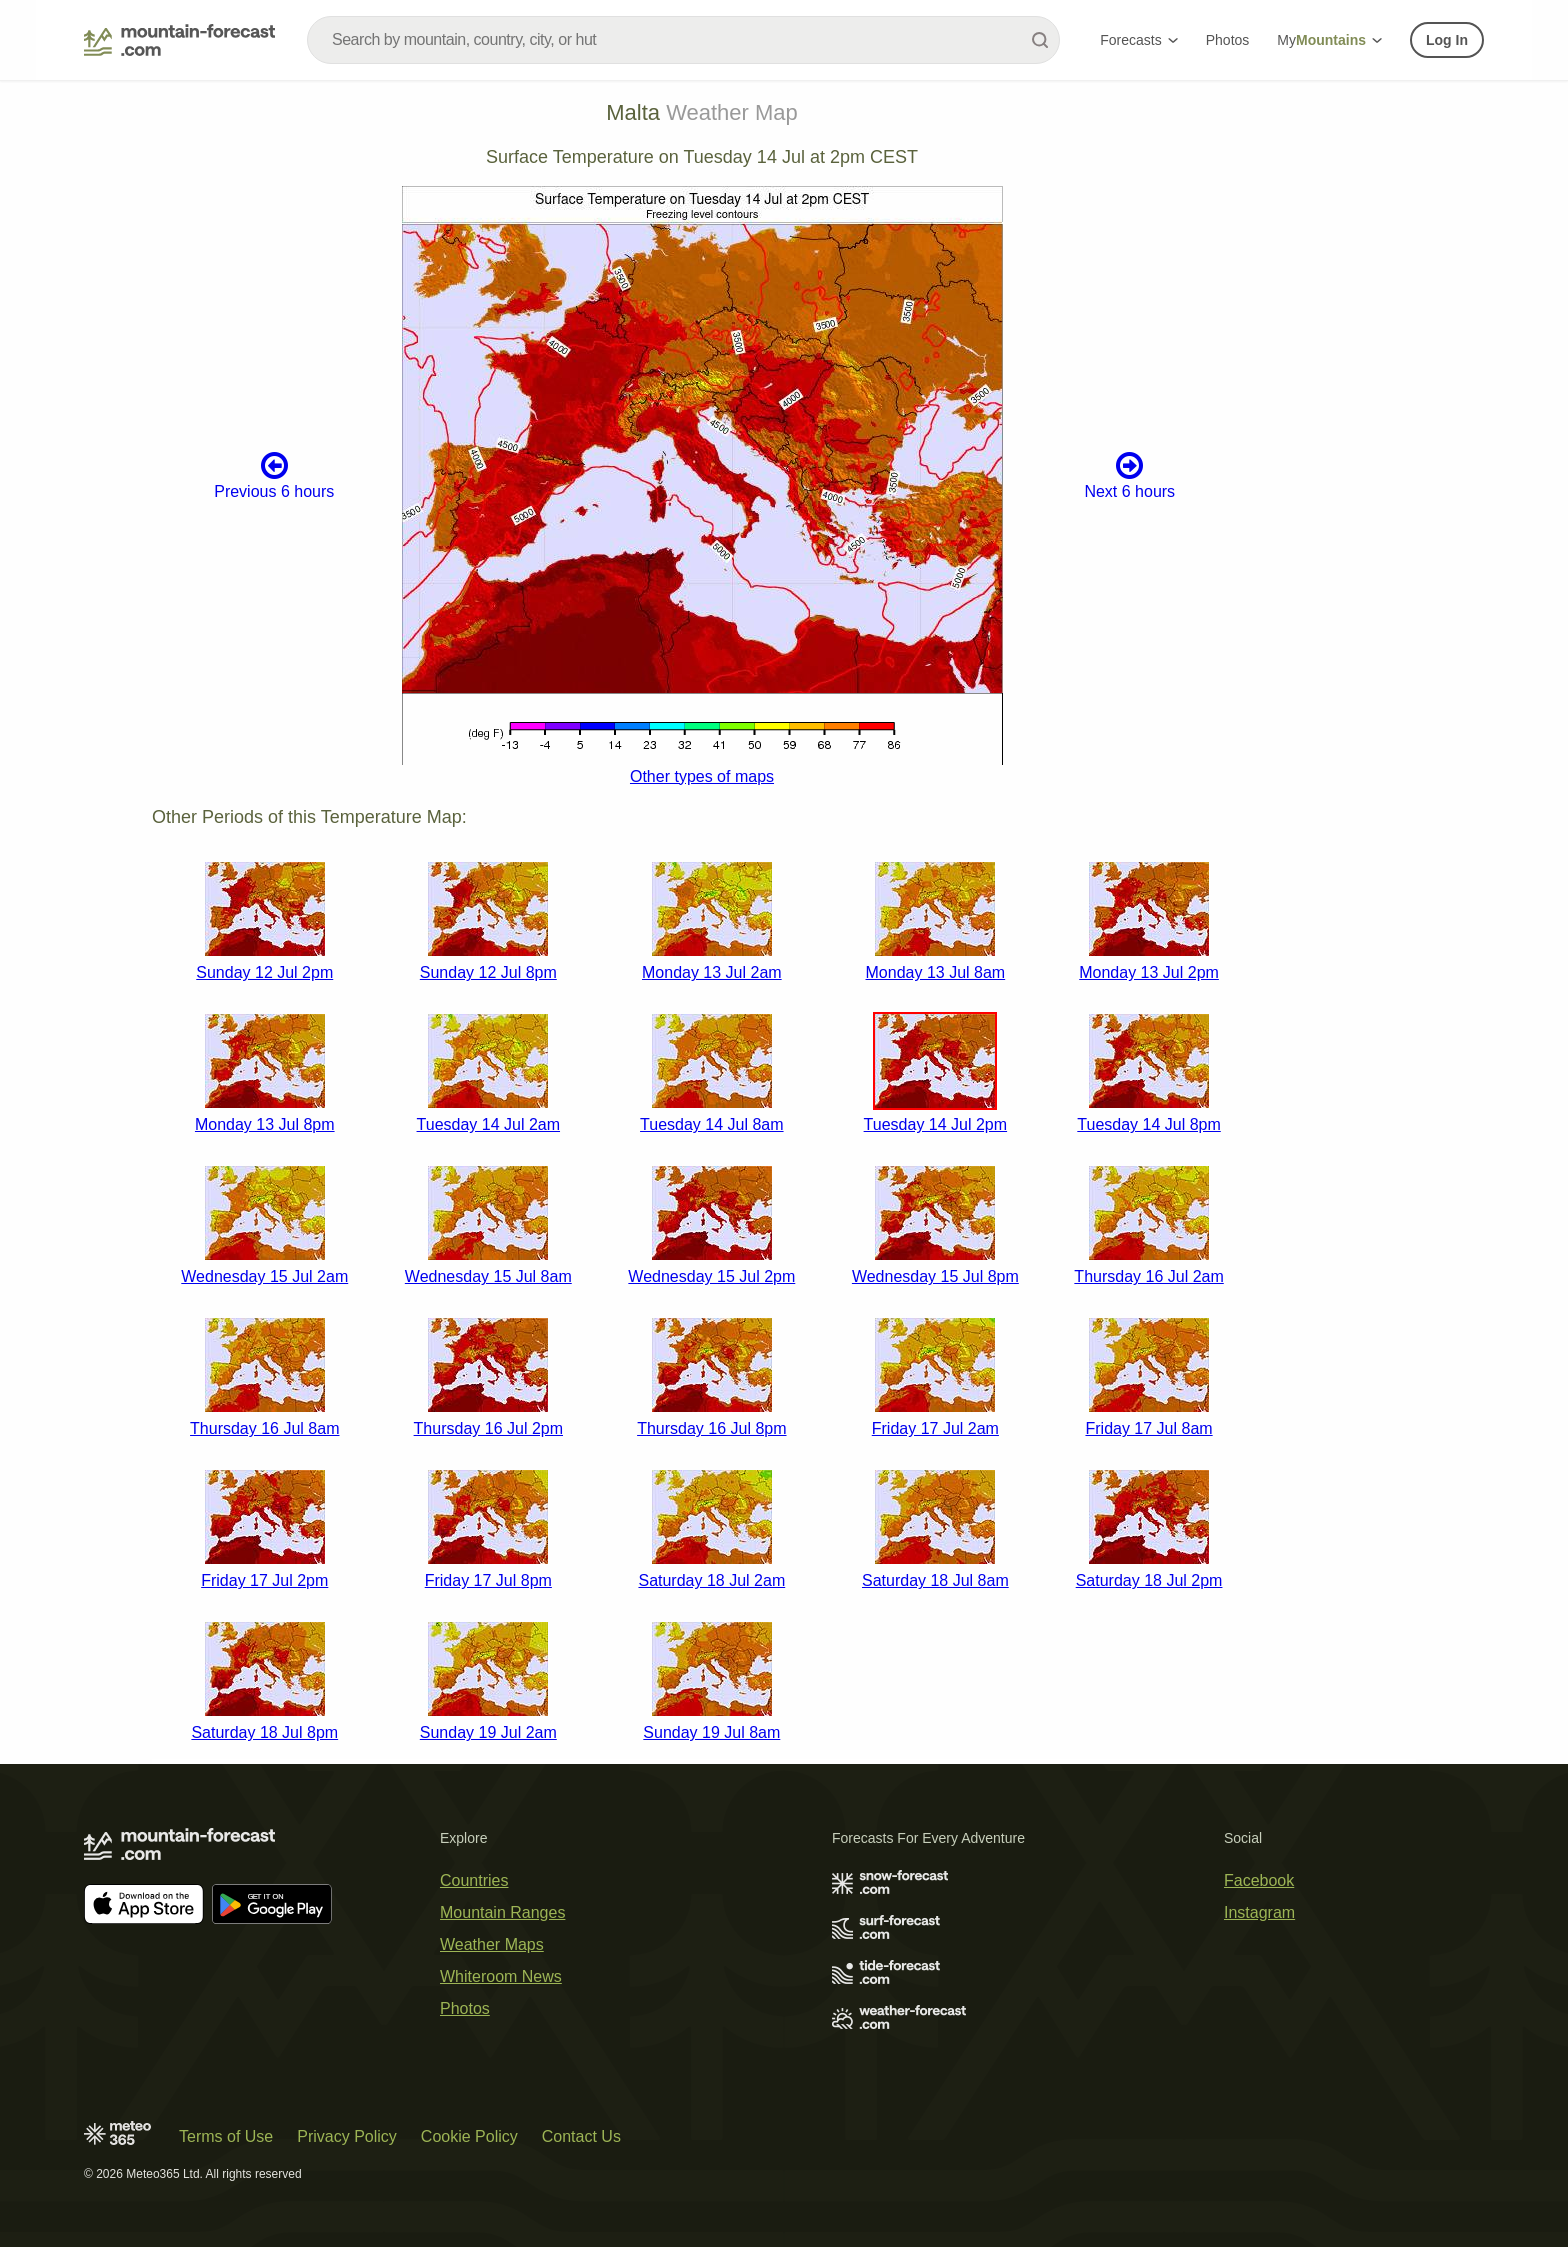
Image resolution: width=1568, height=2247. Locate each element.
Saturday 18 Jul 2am (711, 1580)
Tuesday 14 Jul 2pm (935, 1124)
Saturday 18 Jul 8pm (264, 1732)
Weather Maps (492, 1944)
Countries (474, 1880)
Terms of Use (226, 2136)
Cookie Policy (469, 2136)
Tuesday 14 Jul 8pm (1148, 1124)
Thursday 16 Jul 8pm (711, 1428)
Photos (1228, 40)
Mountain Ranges (502, 1912)
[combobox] (683, 40)
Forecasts (1138, 40)
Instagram (1259, 1912)
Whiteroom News (501, 1976)
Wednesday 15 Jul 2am (264, 1276)
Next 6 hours (1129, 475)
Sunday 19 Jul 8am (711, 1732)
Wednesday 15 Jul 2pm (711, 1276)
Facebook (1259, 1880)
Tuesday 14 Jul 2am (488, 1124)
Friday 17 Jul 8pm (488, 1580)
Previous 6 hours (274, 475)
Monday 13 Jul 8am (936, 972)
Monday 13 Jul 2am (712, 972)
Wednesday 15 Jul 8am (488, 1276)
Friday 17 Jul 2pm (264, 1580)
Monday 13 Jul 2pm (1149, 972)
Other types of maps (702, 776)
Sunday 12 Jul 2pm (264, 972)
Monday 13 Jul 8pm (265, 1124)
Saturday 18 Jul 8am (935, 1580)
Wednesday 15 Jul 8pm (935, 1276)
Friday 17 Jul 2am (935, 1428)
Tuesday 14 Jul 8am (711, 1124)
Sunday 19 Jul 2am (488, 1732)
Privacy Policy (347, 2136)
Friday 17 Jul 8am (1148, 1428)
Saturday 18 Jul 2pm (1149, 1580)
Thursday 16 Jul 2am (1148, 1276)
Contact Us (581, 2136)
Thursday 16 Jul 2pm (488, 1428)
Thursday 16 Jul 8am (264, 1428)
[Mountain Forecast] (179, 40)
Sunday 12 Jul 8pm (488, 972)
